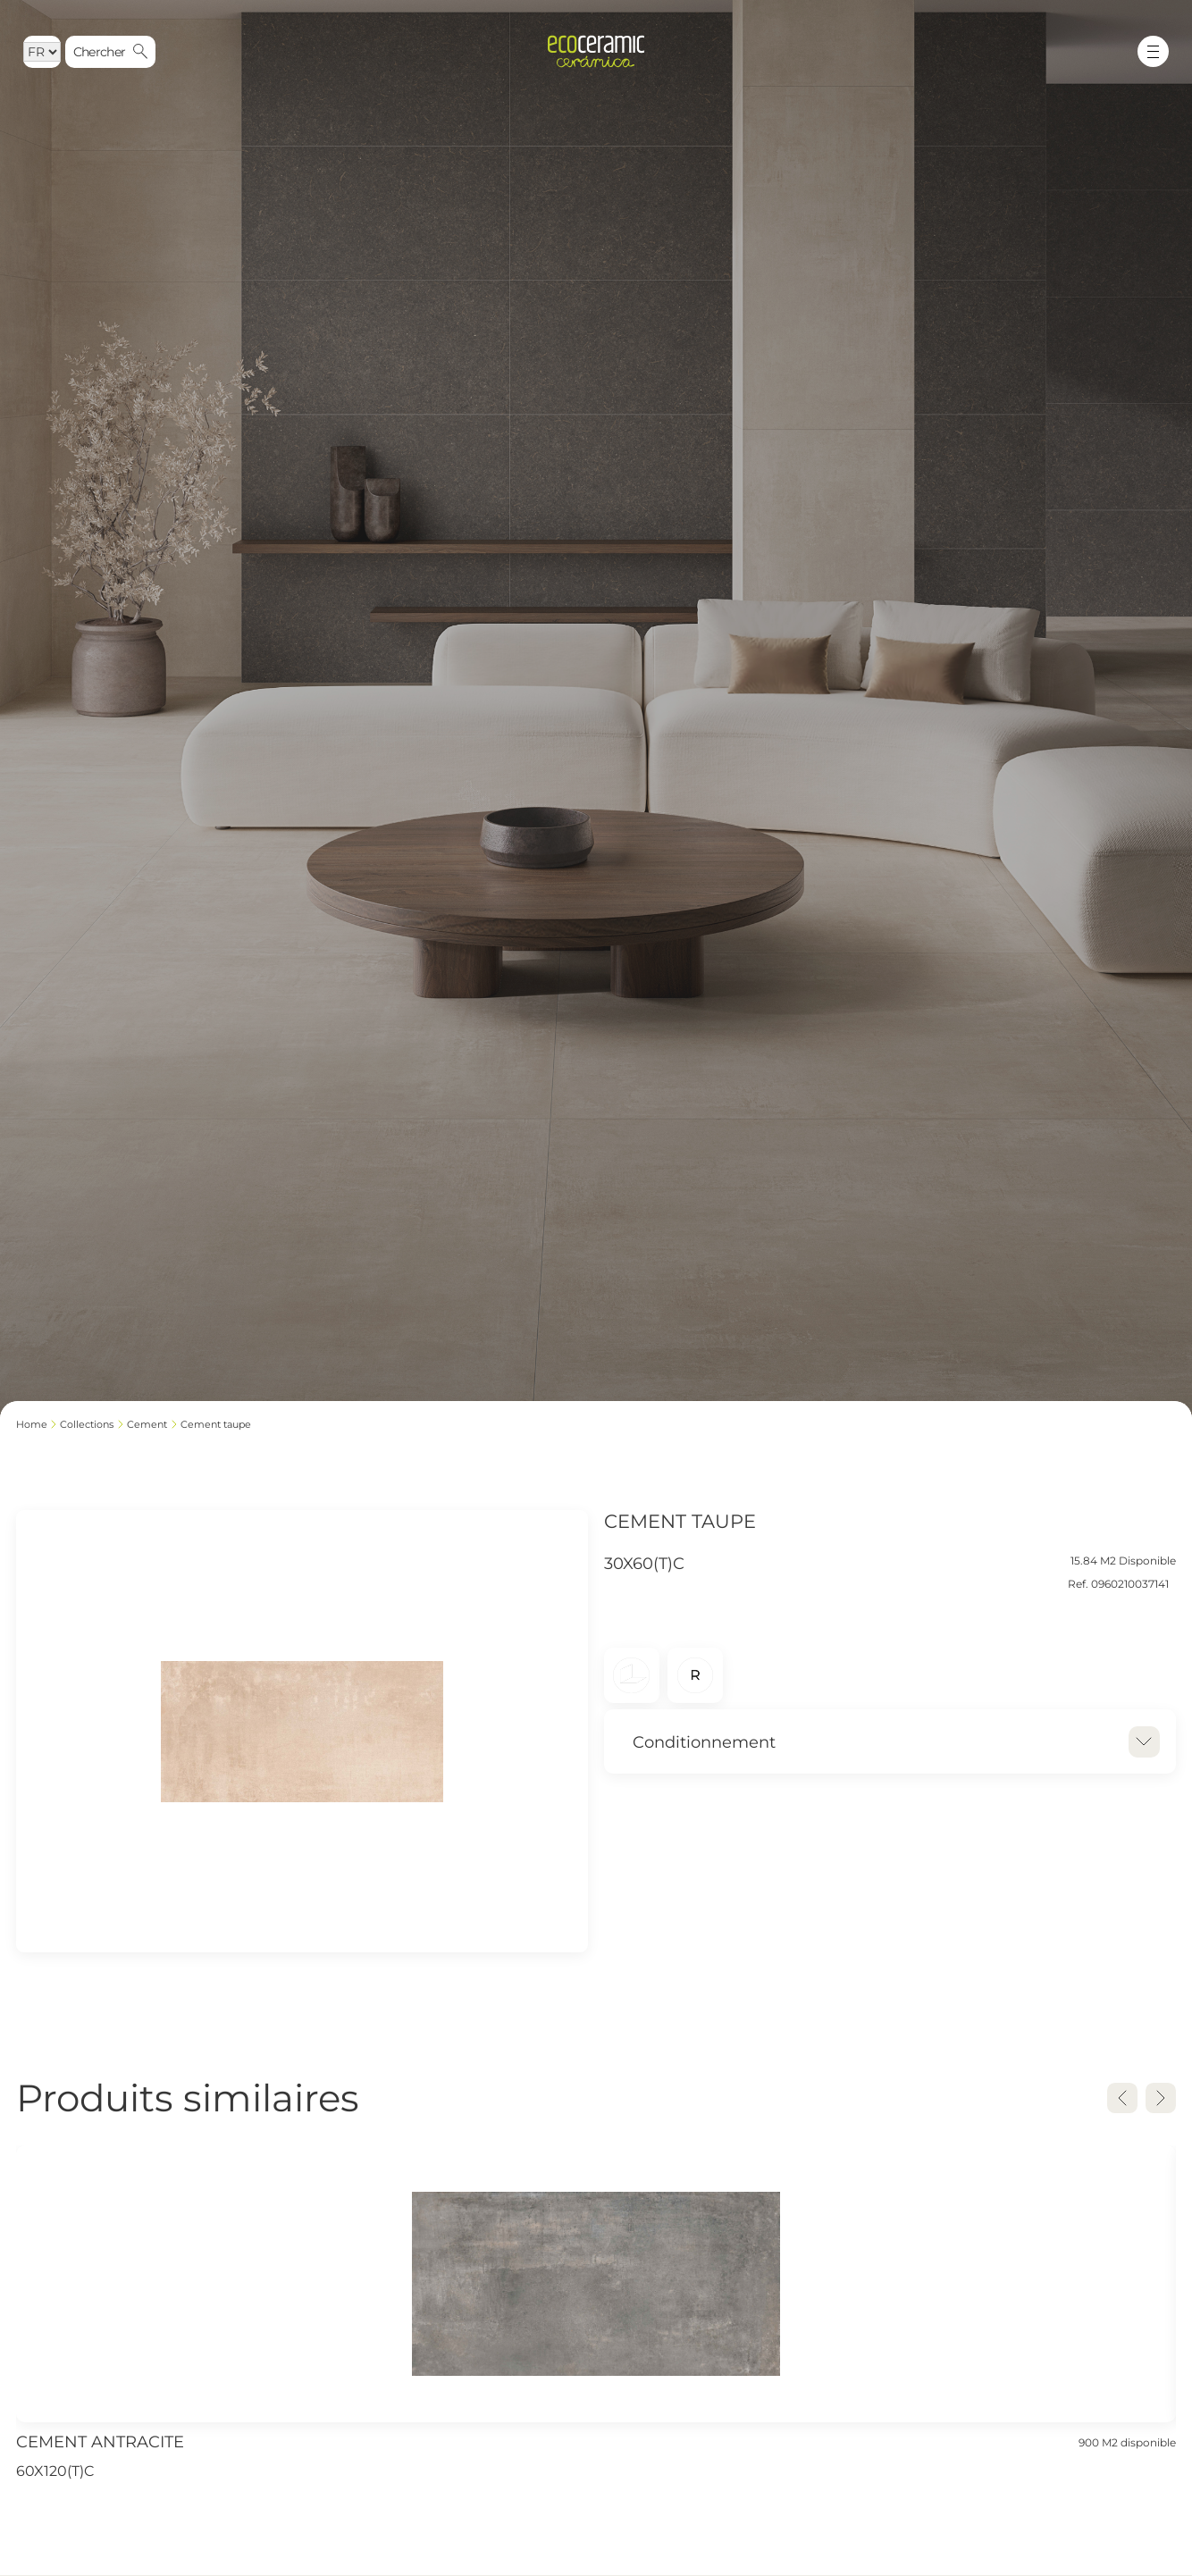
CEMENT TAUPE (215, 1424)
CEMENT (147, 1424)
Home (31, 1424)
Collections (86, 1424)
